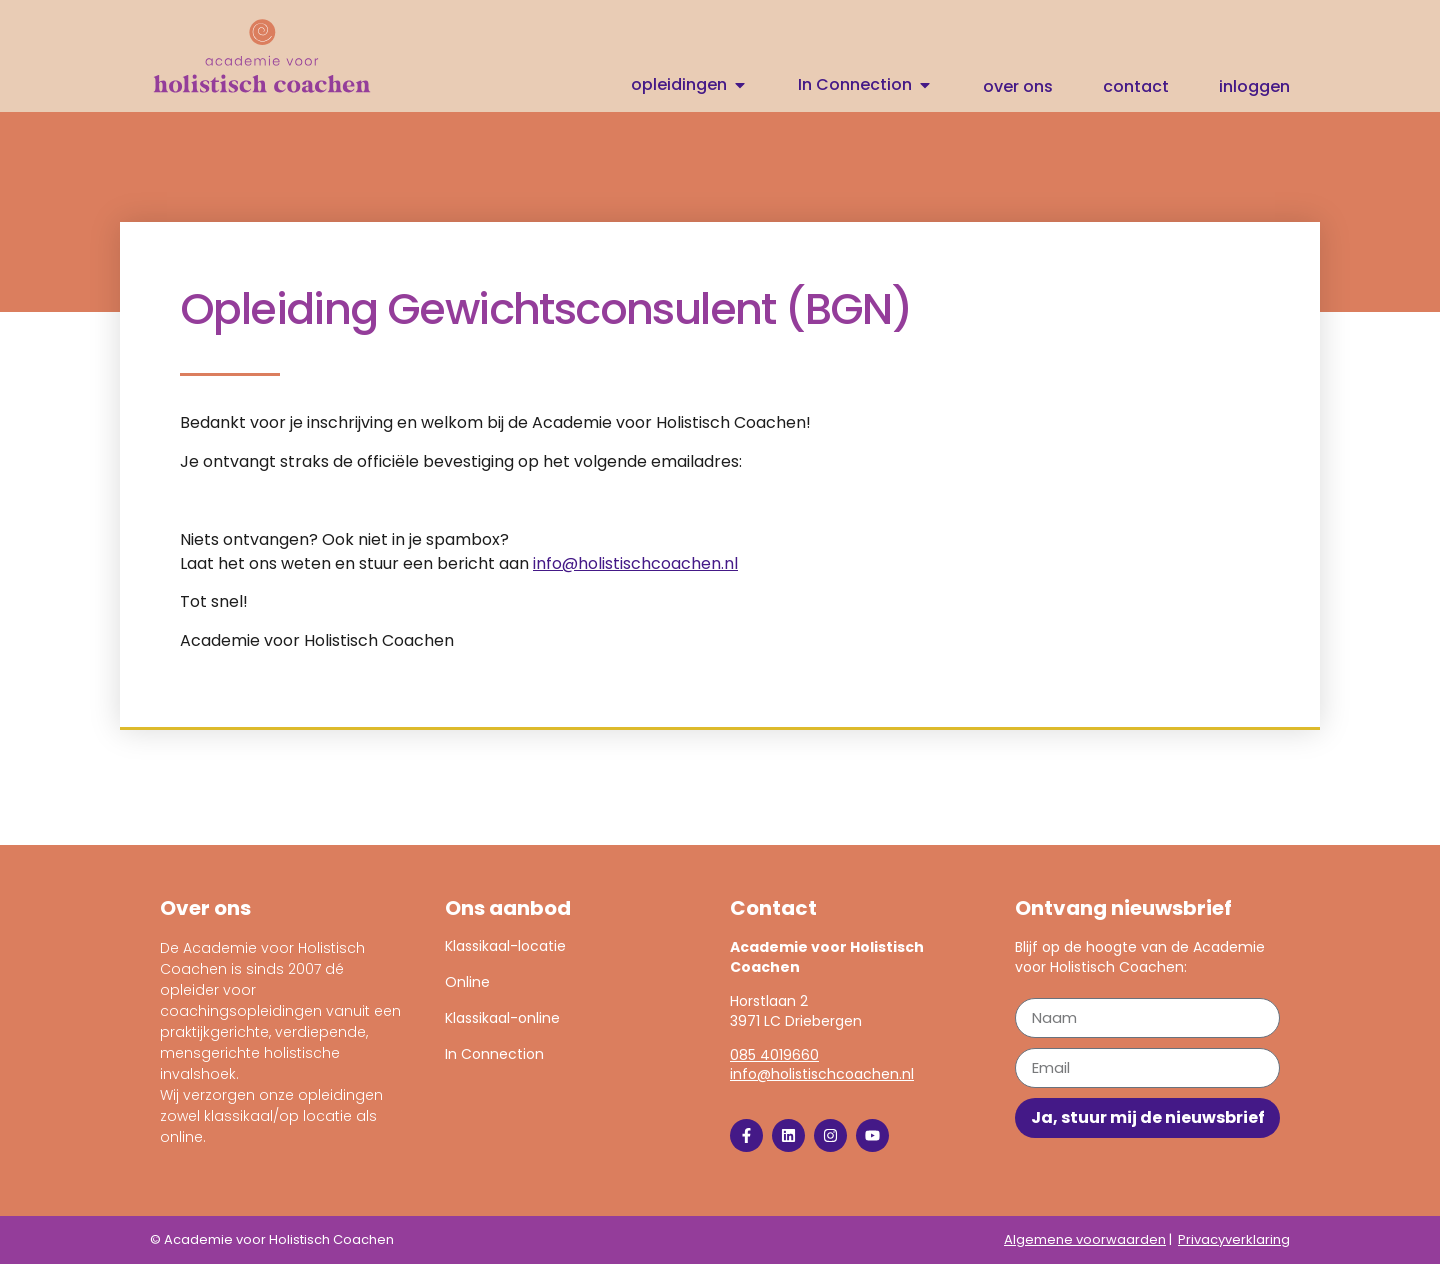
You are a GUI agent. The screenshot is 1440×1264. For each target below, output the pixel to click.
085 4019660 (774, 1055)
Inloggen (1254, 87)
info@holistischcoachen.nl (635, 563)
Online (467, 982)
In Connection (494, 1054)
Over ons (1018, 87)
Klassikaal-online (502, 1018)
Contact (1136, 87)
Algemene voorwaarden (1085, 1239)
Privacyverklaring (1234, 1239)
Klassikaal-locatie (505, 946)
